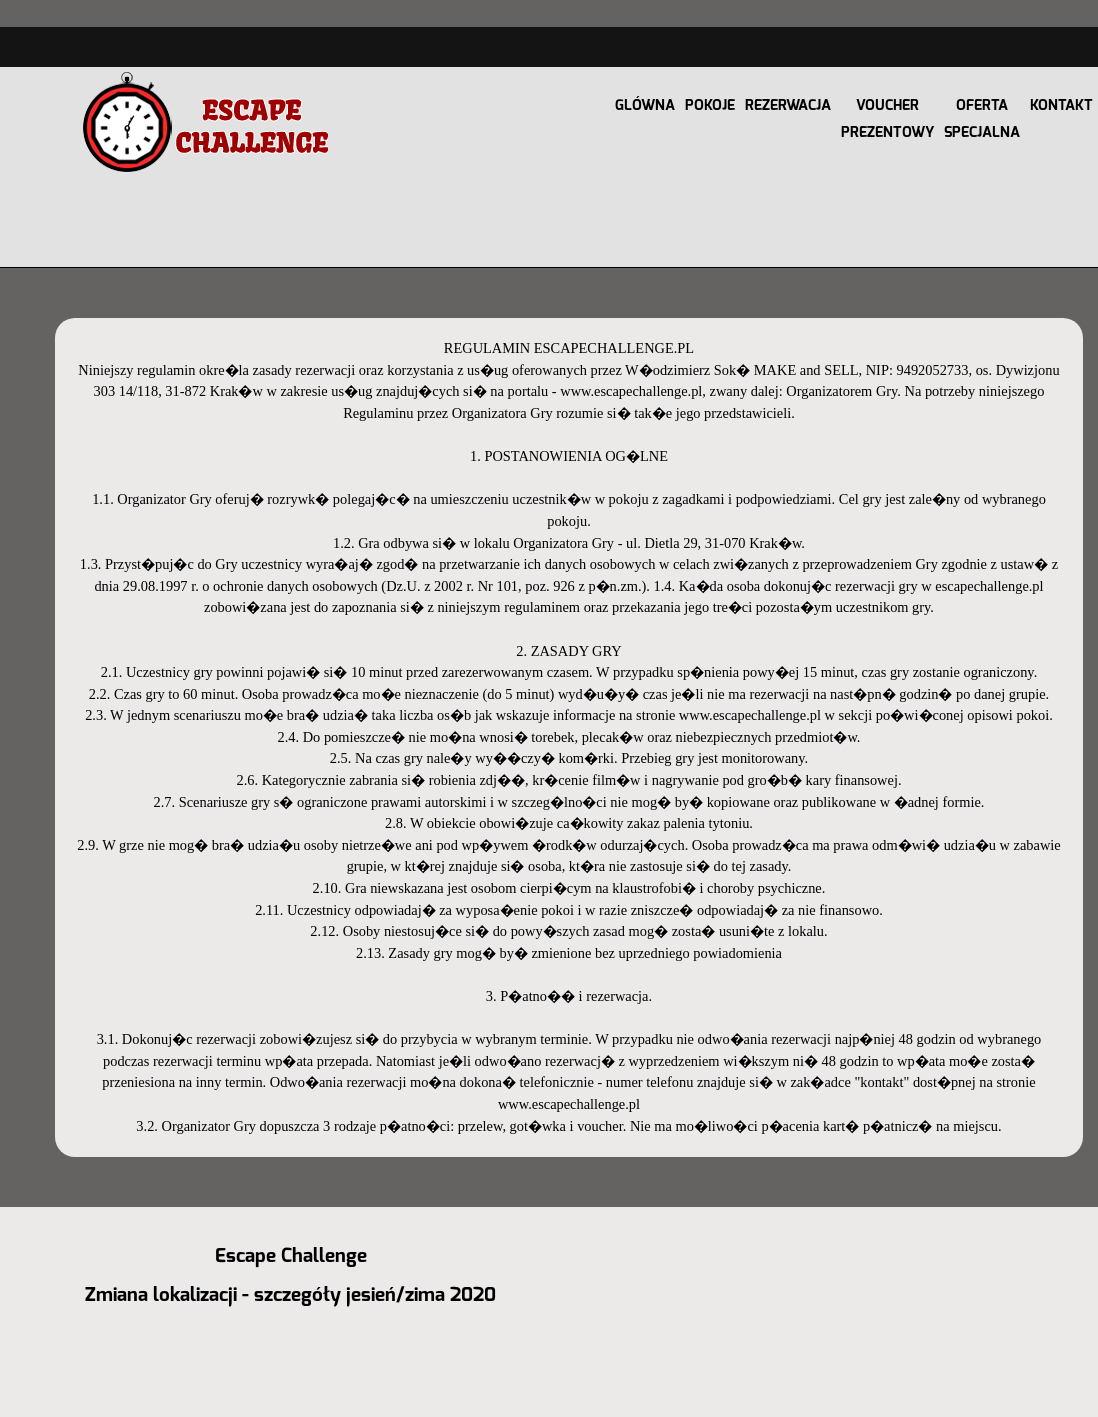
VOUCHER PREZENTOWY (887, 119)
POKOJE (710, 105)
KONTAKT (1061, 105)
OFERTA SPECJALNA (982, 119)
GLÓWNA (645, 105)
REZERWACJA (788, 105)
